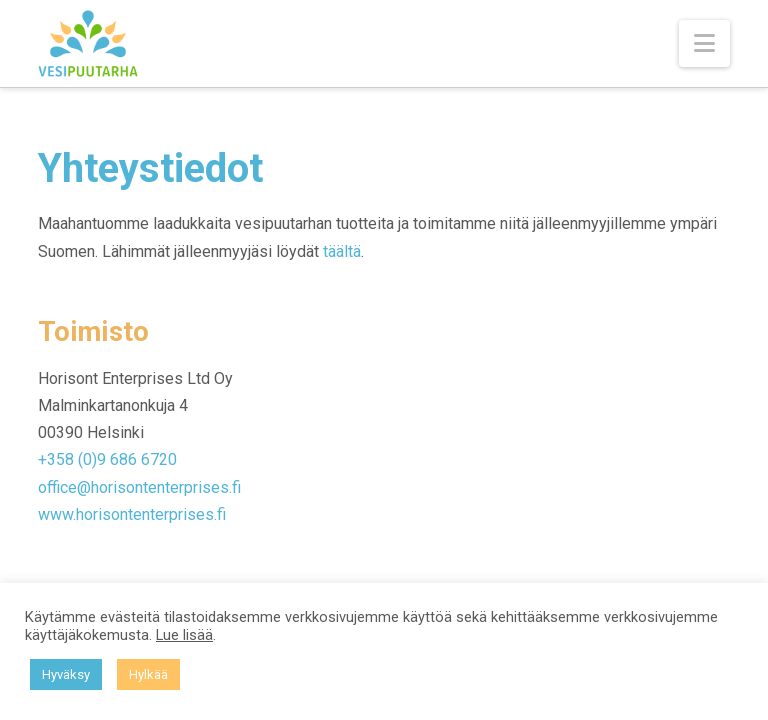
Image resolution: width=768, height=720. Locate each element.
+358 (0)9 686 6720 (107, 459)
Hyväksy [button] (66, 674)
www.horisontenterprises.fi (132, 514)
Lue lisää (184, 635)
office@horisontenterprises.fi (139, 487)
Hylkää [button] (148, 674)
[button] (704, 43)
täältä (342, 251)
